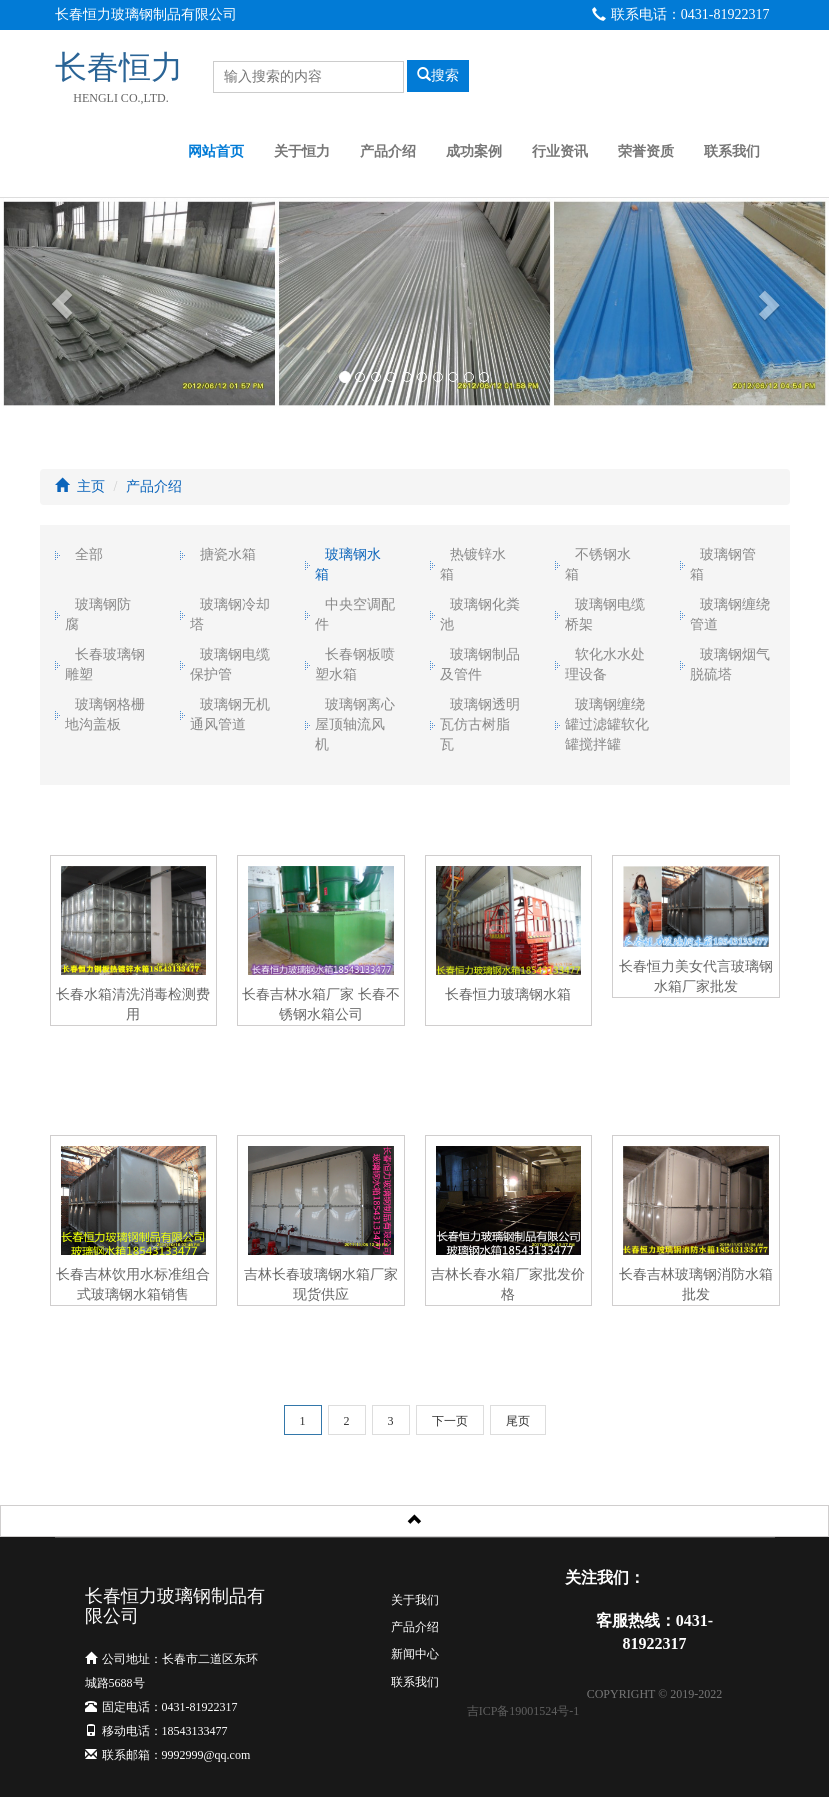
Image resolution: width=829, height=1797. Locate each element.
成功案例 (474, 151)
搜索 (438, 75)
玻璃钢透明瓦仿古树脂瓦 (480, 724)
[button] (62, 303)
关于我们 (415, 1600)
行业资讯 (560, 151)
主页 (91, 486)
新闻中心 (415, 1654)
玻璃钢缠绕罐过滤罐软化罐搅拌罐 (607, 724)
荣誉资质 (646, 151)
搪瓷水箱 (228, 554)
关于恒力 (302, 151)
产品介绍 (388, 151)
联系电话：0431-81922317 (681, 14)
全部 (89, 554)
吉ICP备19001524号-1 (523, 1711)
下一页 (450, 1421)
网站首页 (216, 151)
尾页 (518, 1421)
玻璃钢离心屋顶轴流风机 (355, 724)
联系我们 (732, 151)
